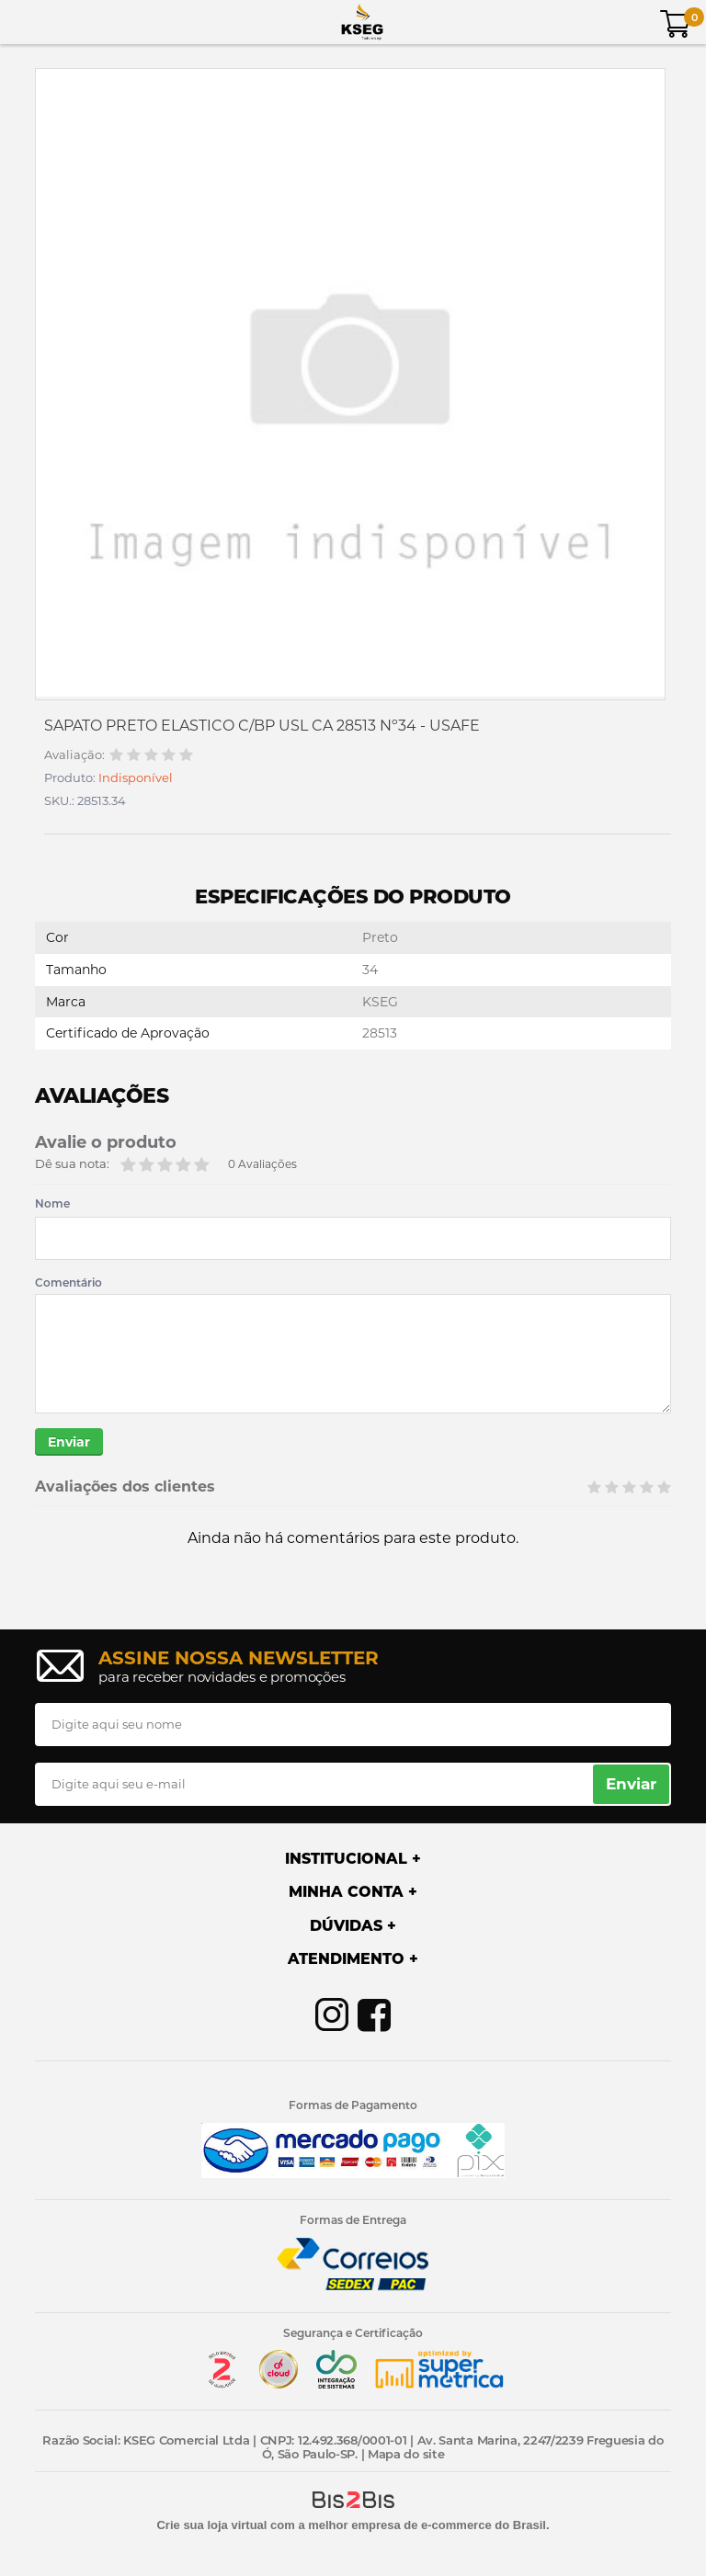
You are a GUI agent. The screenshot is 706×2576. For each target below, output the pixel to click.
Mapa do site (406, 2453)
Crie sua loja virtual (211, 2525)
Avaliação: (74, 755)
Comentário (68, 1283)
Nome (52, 1203)
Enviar (69, 1442)
